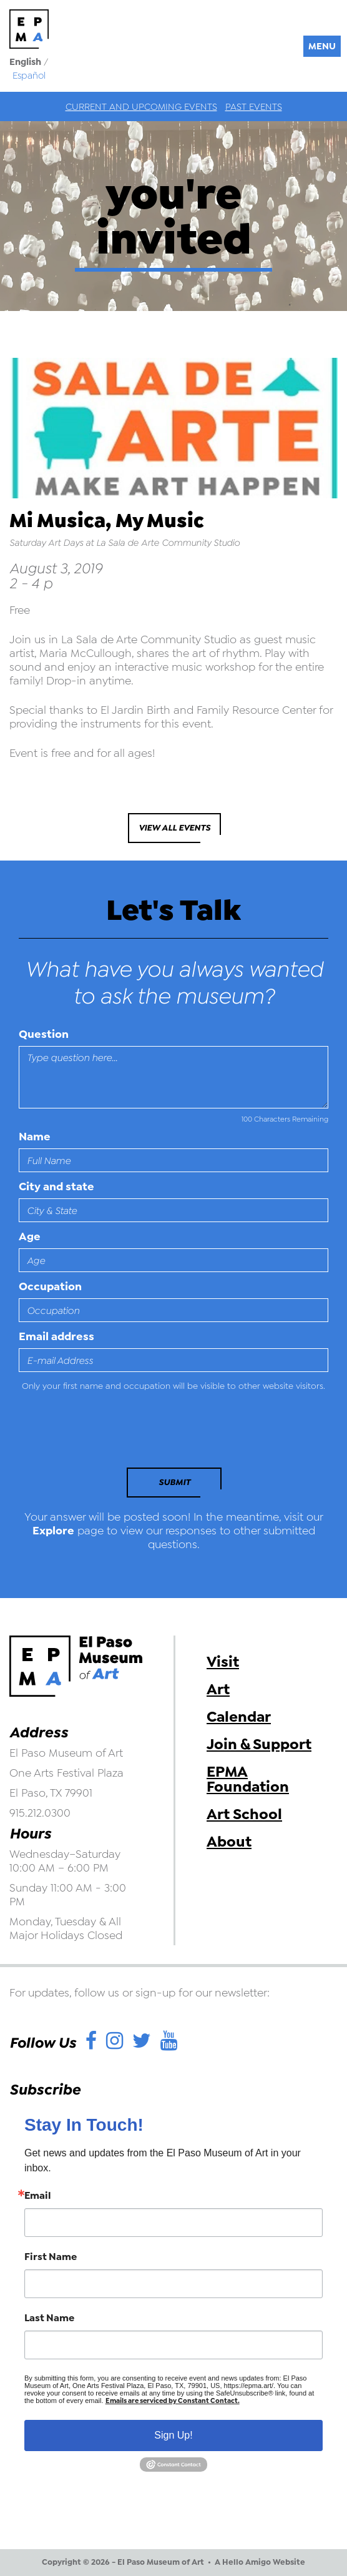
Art (218, 1689)
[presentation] (104, 1433)
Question (44, 1034)
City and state (56, 1186)
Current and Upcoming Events (141, 107)
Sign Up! (173, 2435)
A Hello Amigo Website (260, 2562)
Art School (244, 1814)
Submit (174, 1482)
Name (35, 1136)
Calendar (239, 1716)
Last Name (49, 2318)
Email (37, 2196)
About (229, 1841)
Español (29, 76)
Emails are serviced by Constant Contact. (172, 2401)
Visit (223, 1661)
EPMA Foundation (248, 1779)
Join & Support (259, 1744)
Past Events (253, 107)
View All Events (174, 827)
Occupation (50, 1286)
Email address (56, 1336)
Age (30, 1236)
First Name (50, 2257)
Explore (53, 1530)
